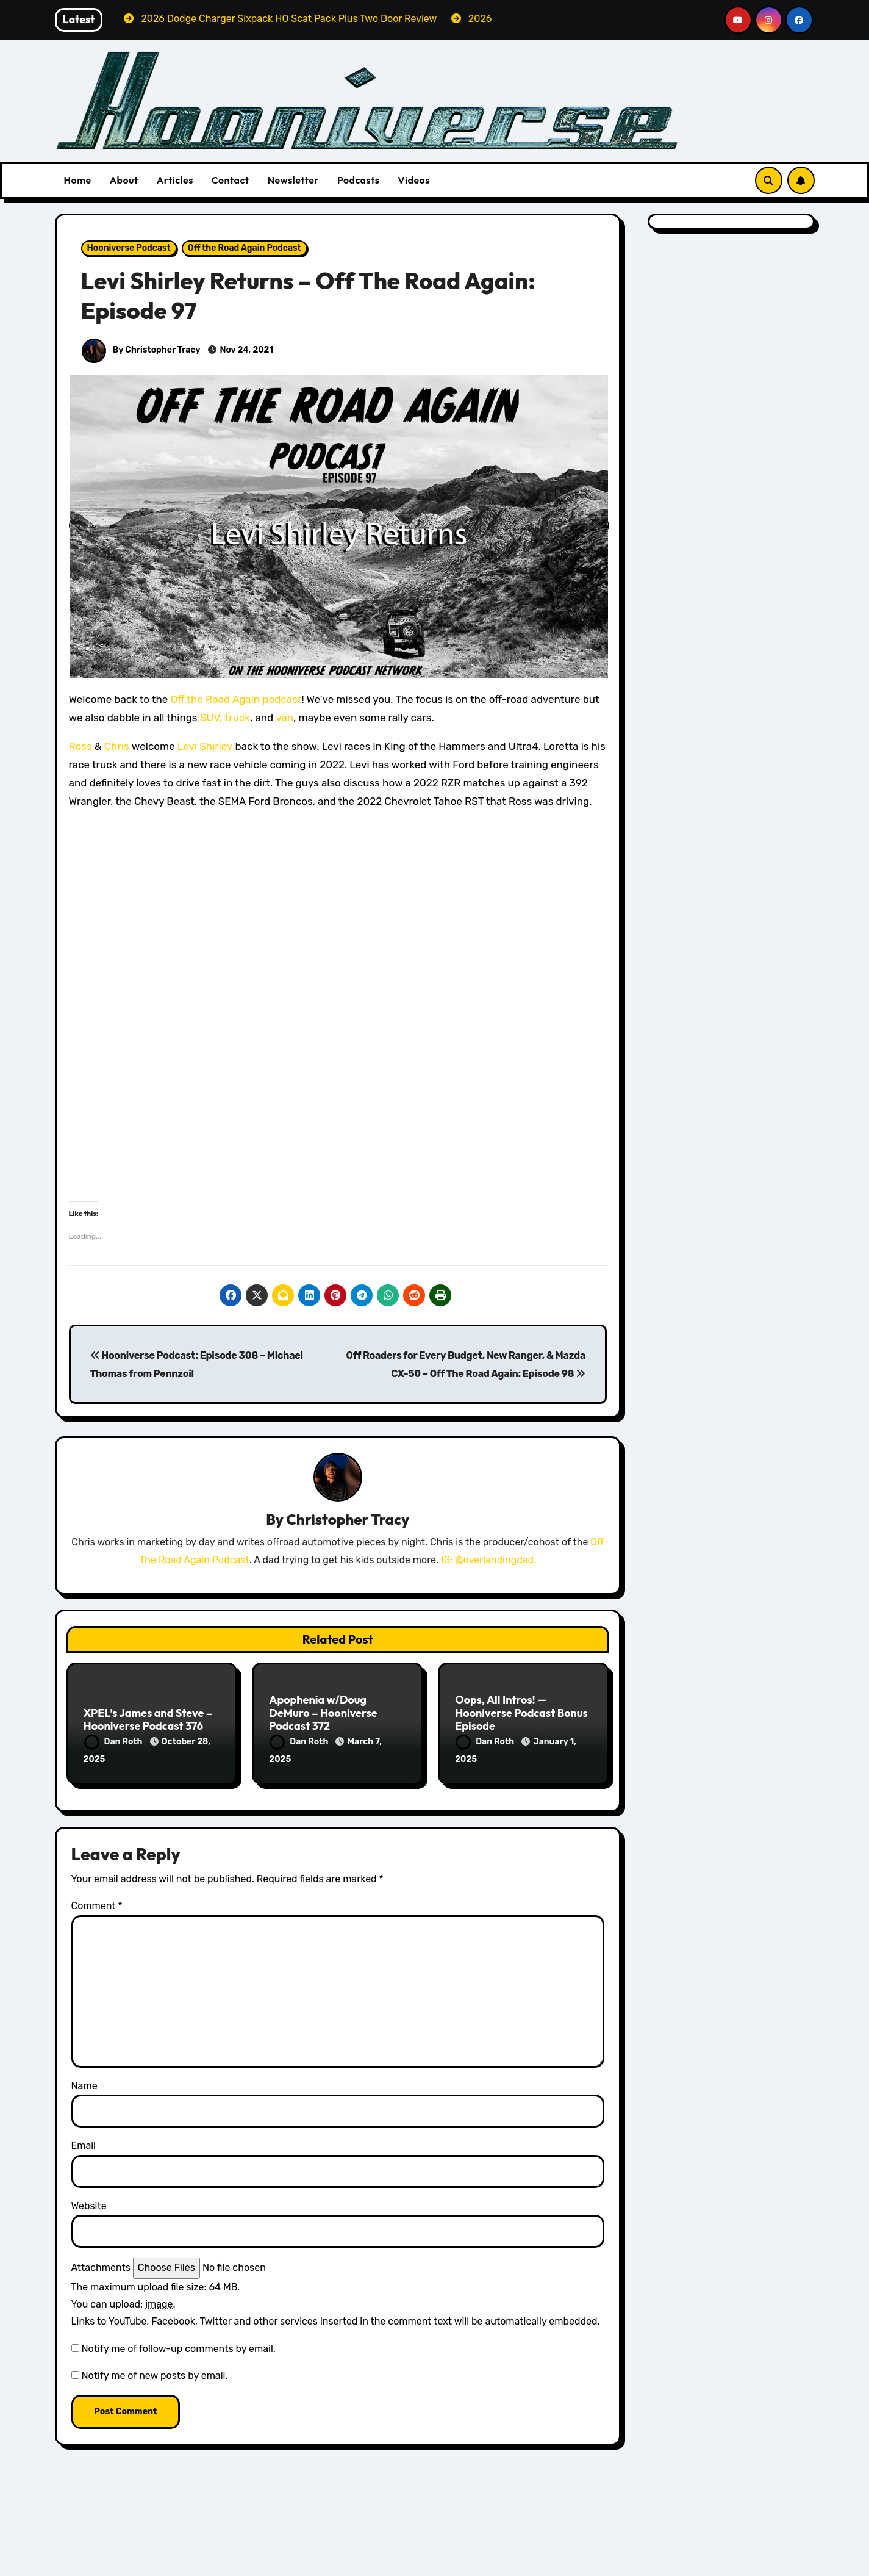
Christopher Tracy (347, 1520)
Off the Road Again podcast (236, 699)
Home (77, 180)
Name (84, 2076)
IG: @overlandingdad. (488, 1561)
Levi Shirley (206, 746)
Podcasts (358, 180)
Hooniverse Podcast (129, 248)
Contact (230, 180)
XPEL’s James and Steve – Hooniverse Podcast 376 (148, 1721)
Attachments (101, 2258)
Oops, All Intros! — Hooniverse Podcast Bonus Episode (521, 1714)
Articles (175, 180)
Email (83, 2136)
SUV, (211, 717)
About (124, 180)
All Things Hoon (124, 2549)
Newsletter (292, 180)
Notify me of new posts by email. (154, 2366)
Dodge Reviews (123, 2566)
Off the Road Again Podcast (244, 248)
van (284, 717)
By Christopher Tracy (141, 350)
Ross (80, 746)
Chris (116, 746)
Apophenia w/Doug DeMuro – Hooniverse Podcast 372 (323, 1714)
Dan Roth (114, 1743)
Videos (414, 180)
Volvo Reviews (681, 2566)
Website (89, 2196)
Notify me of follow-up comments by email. (178, 2339)
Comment (97, 1896)
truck (238, 717)
